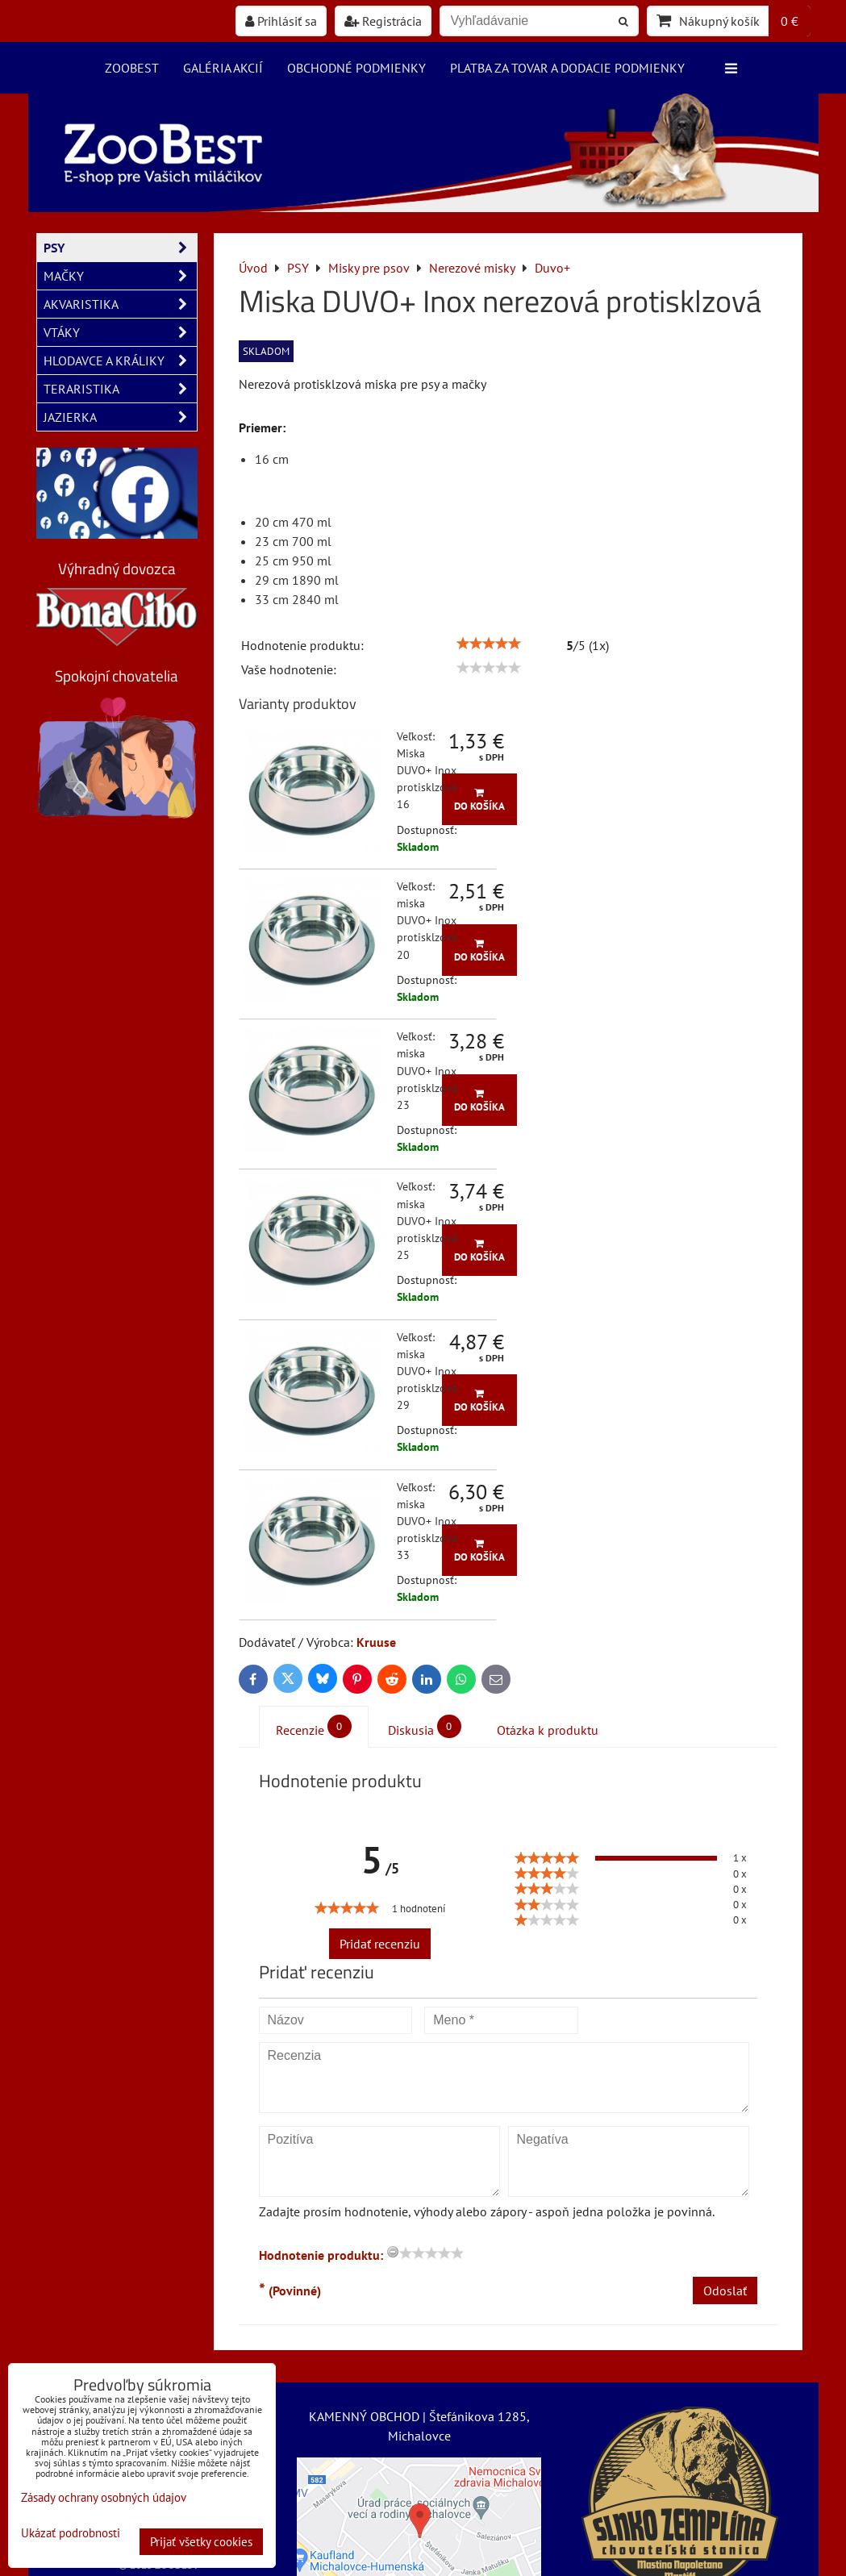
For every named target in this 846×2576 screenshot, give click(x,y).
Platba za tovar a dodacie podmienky (567, 68)
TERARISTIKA (120, 388)
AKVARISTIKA (120, 304)
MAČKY (120, 276)
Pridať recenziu (380, 1944)
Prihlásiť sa (281, 21)
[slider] (488, 643)
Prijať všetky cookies (201, 2541)
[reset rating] (392, 2251)
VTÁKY (120, 332)
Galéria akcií (223, 68)
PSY (120, 247)
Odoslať (725, 2290)
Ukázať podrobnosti (70, 2534)
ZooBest (132, 68)
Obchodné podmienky (356, 68)
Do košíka (479, 800)
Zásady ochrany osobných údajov (103, 2497)
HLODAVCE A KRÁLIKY (120, 360)
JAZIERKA (120, 417)
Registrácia (383, 21)
